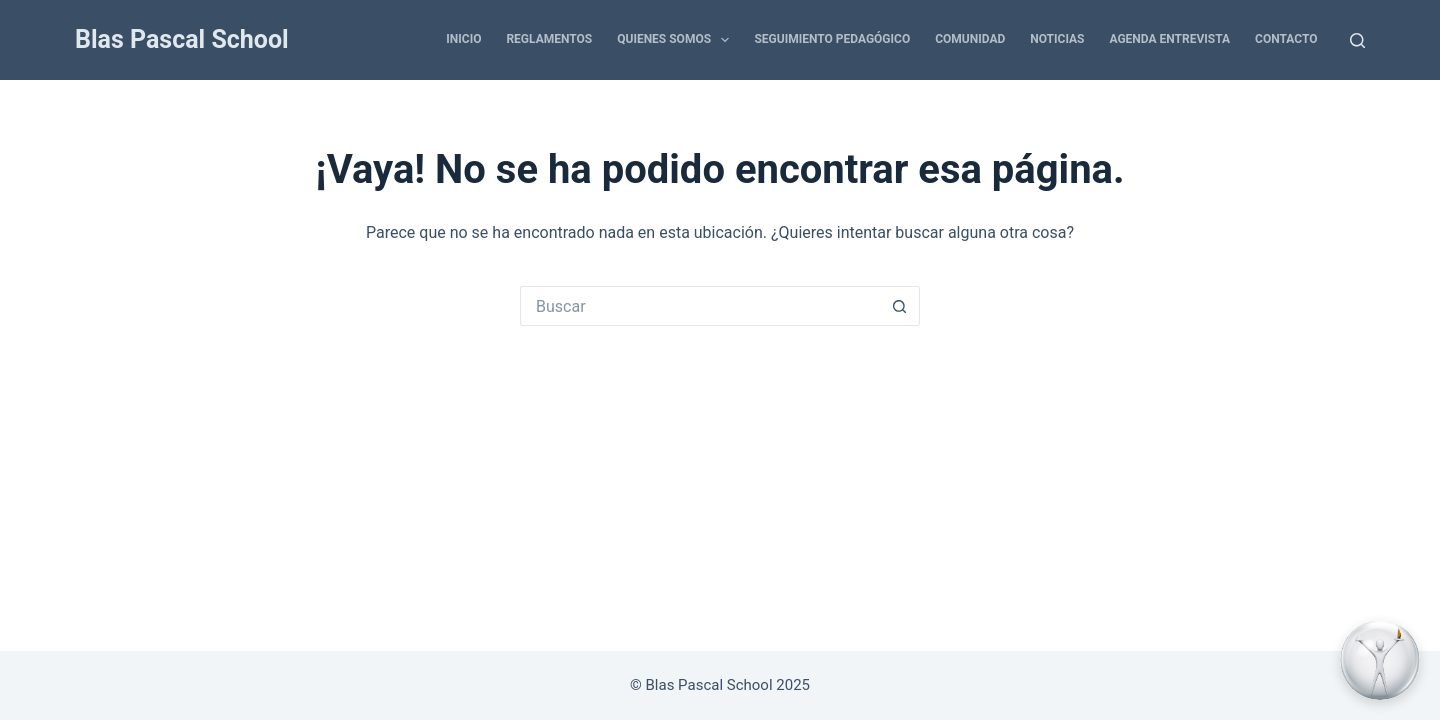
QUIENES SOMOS (677, 40)
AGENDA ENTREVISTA (1169, 39)
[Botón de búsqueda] (900, 306)
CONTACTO (1286, 39)
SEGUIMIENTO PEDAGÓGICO (832, 39)
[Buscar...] (700, 306)
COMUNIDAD (970, 39)
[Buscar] (1357, 40)
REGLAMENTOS (549, 39)
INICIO (463, 39)
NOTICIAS (1057, 39)
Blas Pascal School (182, 39)
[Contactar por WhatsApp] (1380, 660)
